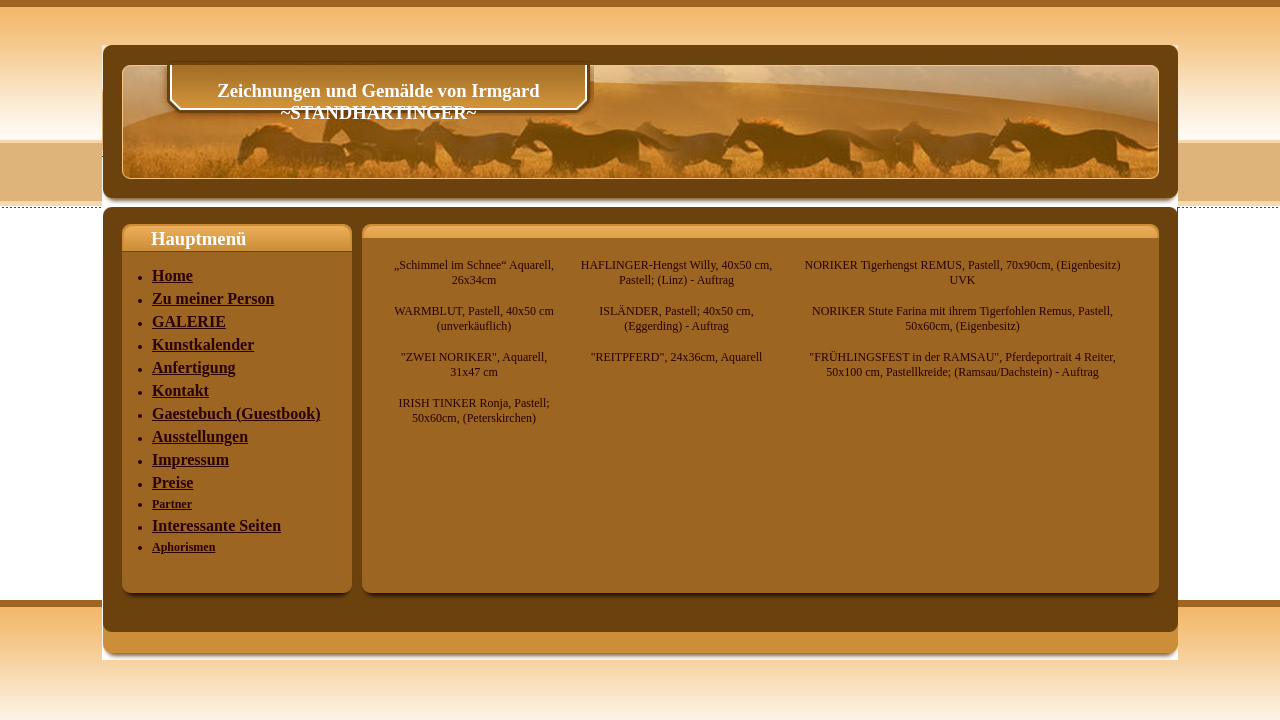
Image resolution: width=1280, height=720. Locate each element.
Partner (172, 504)
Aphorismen (183, 547)
